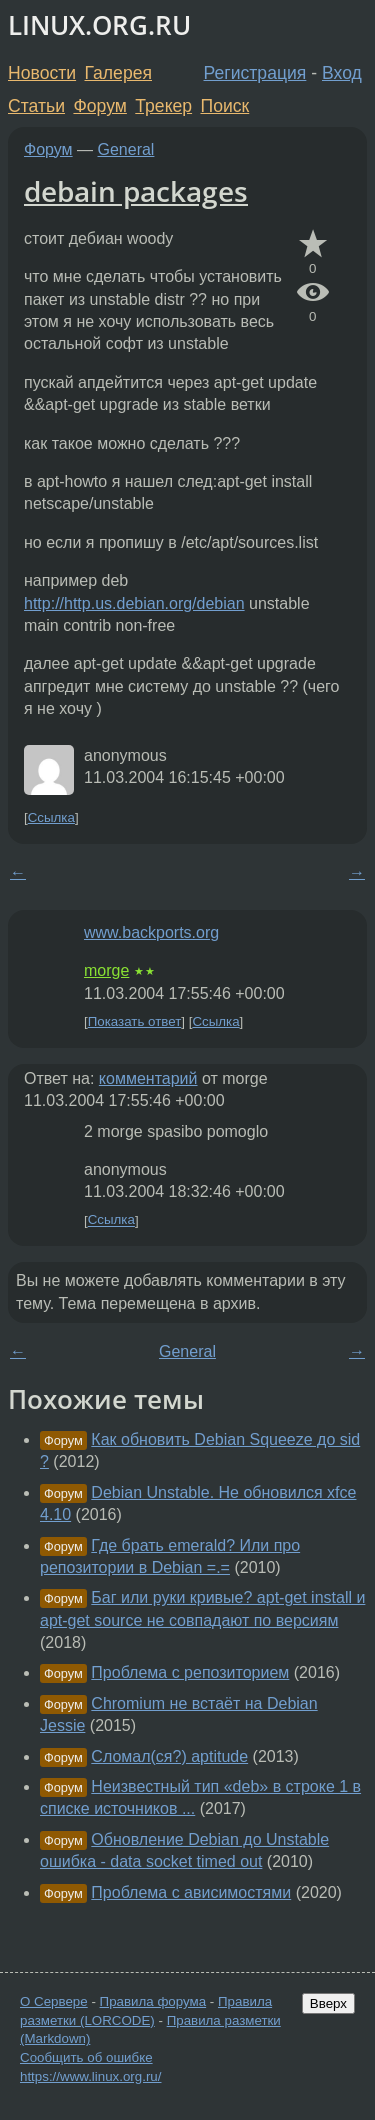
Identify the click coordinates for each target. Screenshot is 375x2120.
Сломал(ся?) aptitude (169, 1756)
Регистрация (255, 73)
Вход (342, 73)
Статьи (36, 106)
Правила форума (153, 2001)
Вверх (328, 2003)
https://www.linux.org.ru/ (90, 2076)
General (126, 149)
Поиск (225, 106)
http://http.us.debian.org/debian (134, 603)
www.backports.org (151, 932)
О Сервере (54, 2001)
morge (106, 970)
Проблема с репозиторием (190, 1672)
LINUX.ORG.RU (99, 25)
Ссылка (51, 817)
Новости (42, 73)
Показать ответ (135, 1021)
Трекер (163, 106)
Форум (99, 106)
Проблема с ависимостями (191, 1892)
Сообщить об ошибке (86, 2057)
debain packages (136, 191)
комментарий (148, 1078)
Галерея (118, 73)
